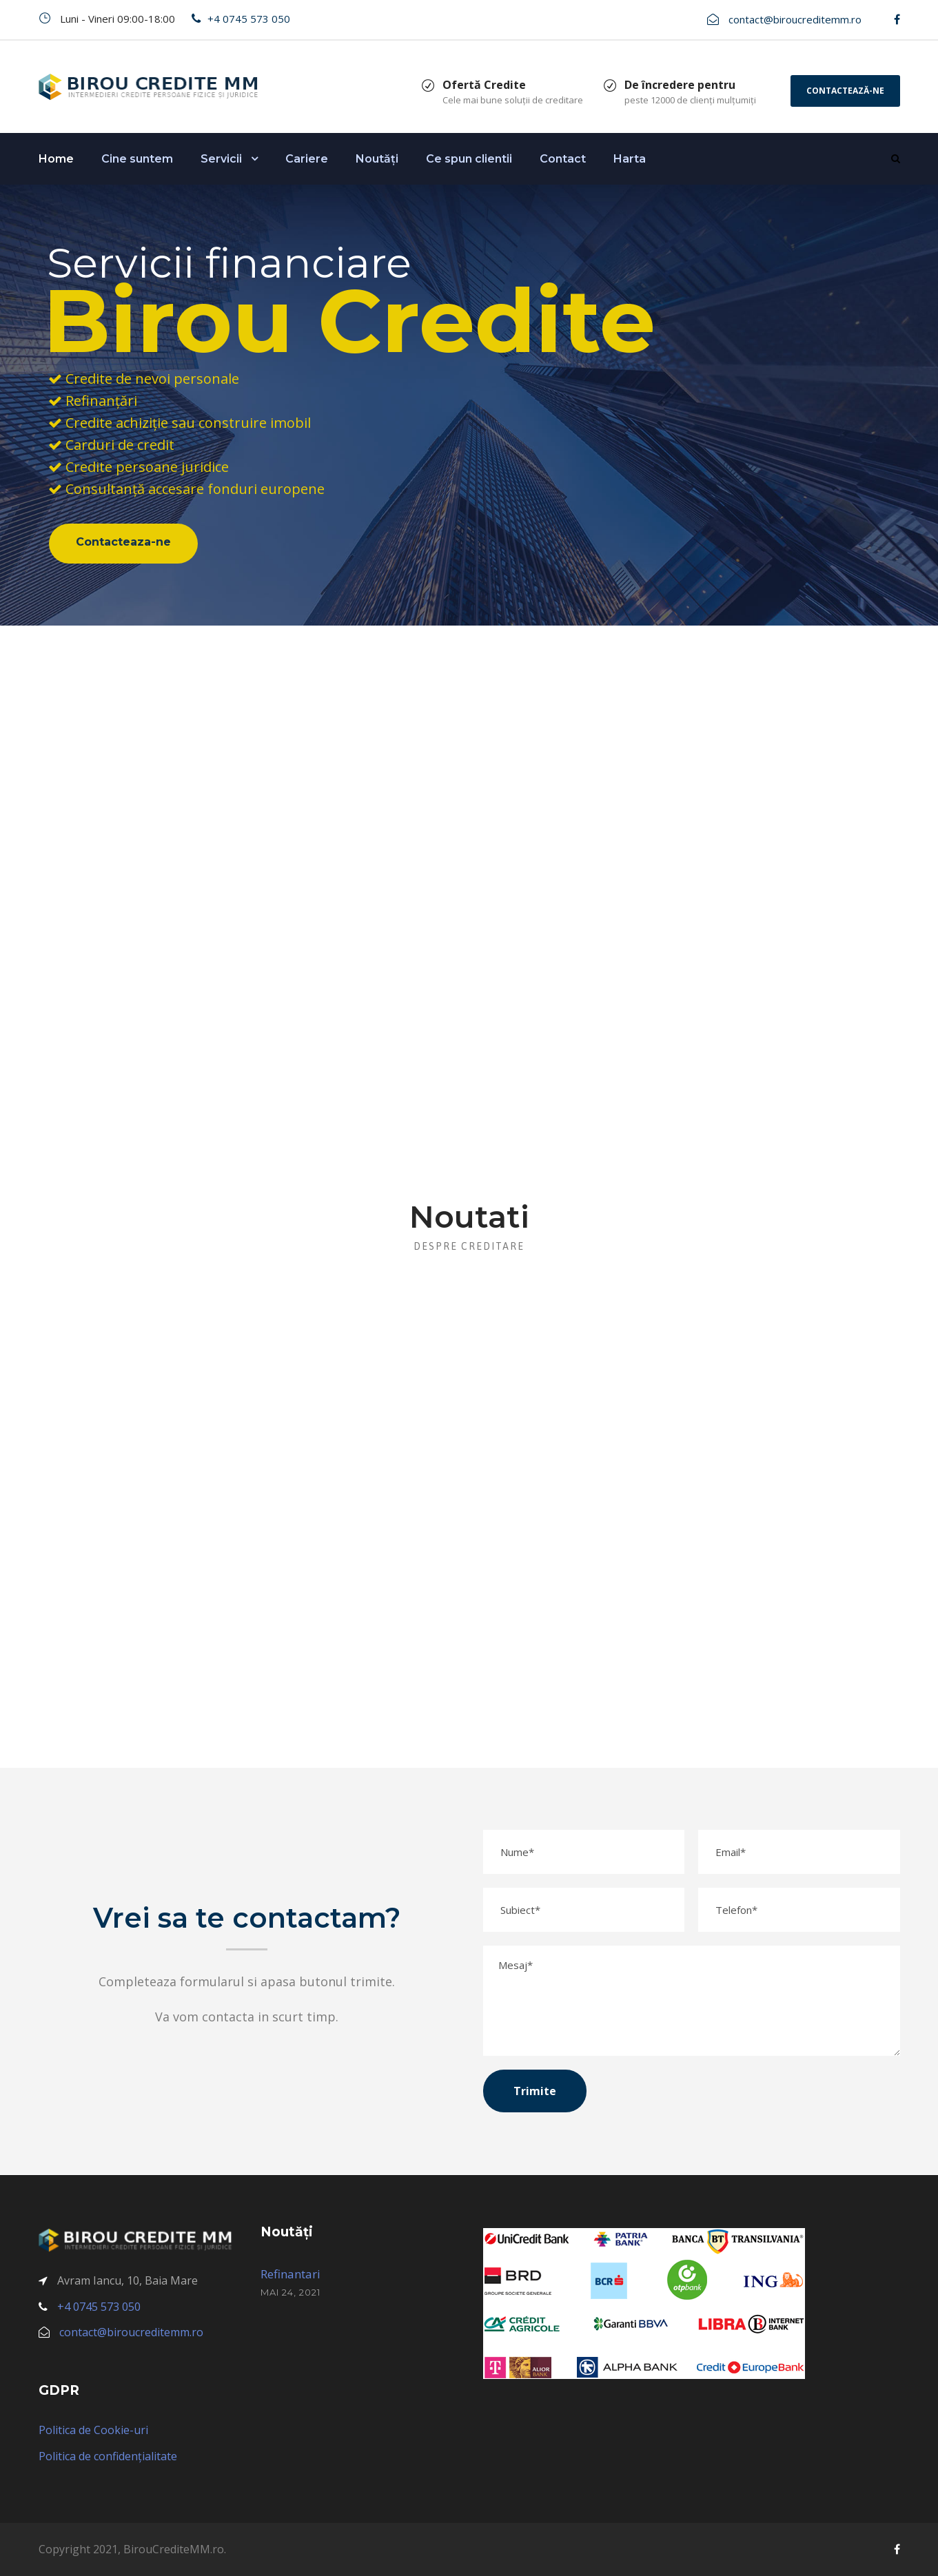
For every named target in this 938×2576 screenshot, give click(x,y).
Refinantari (290, 2274)
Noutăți (377, 158)
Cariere (306, 158)
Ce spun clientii (469, 158)
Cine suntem (137, 158)
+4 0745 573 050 (248, 18)
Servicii (221, 158)
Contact (563, 158)
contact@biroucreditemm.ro (794, 19)
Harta (629, 158)
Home (56, 158)
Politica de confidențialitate (108, 2456)
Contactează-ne (845, 90)
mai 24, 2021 (290, 2292)
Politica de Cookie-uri (93, 2430)
